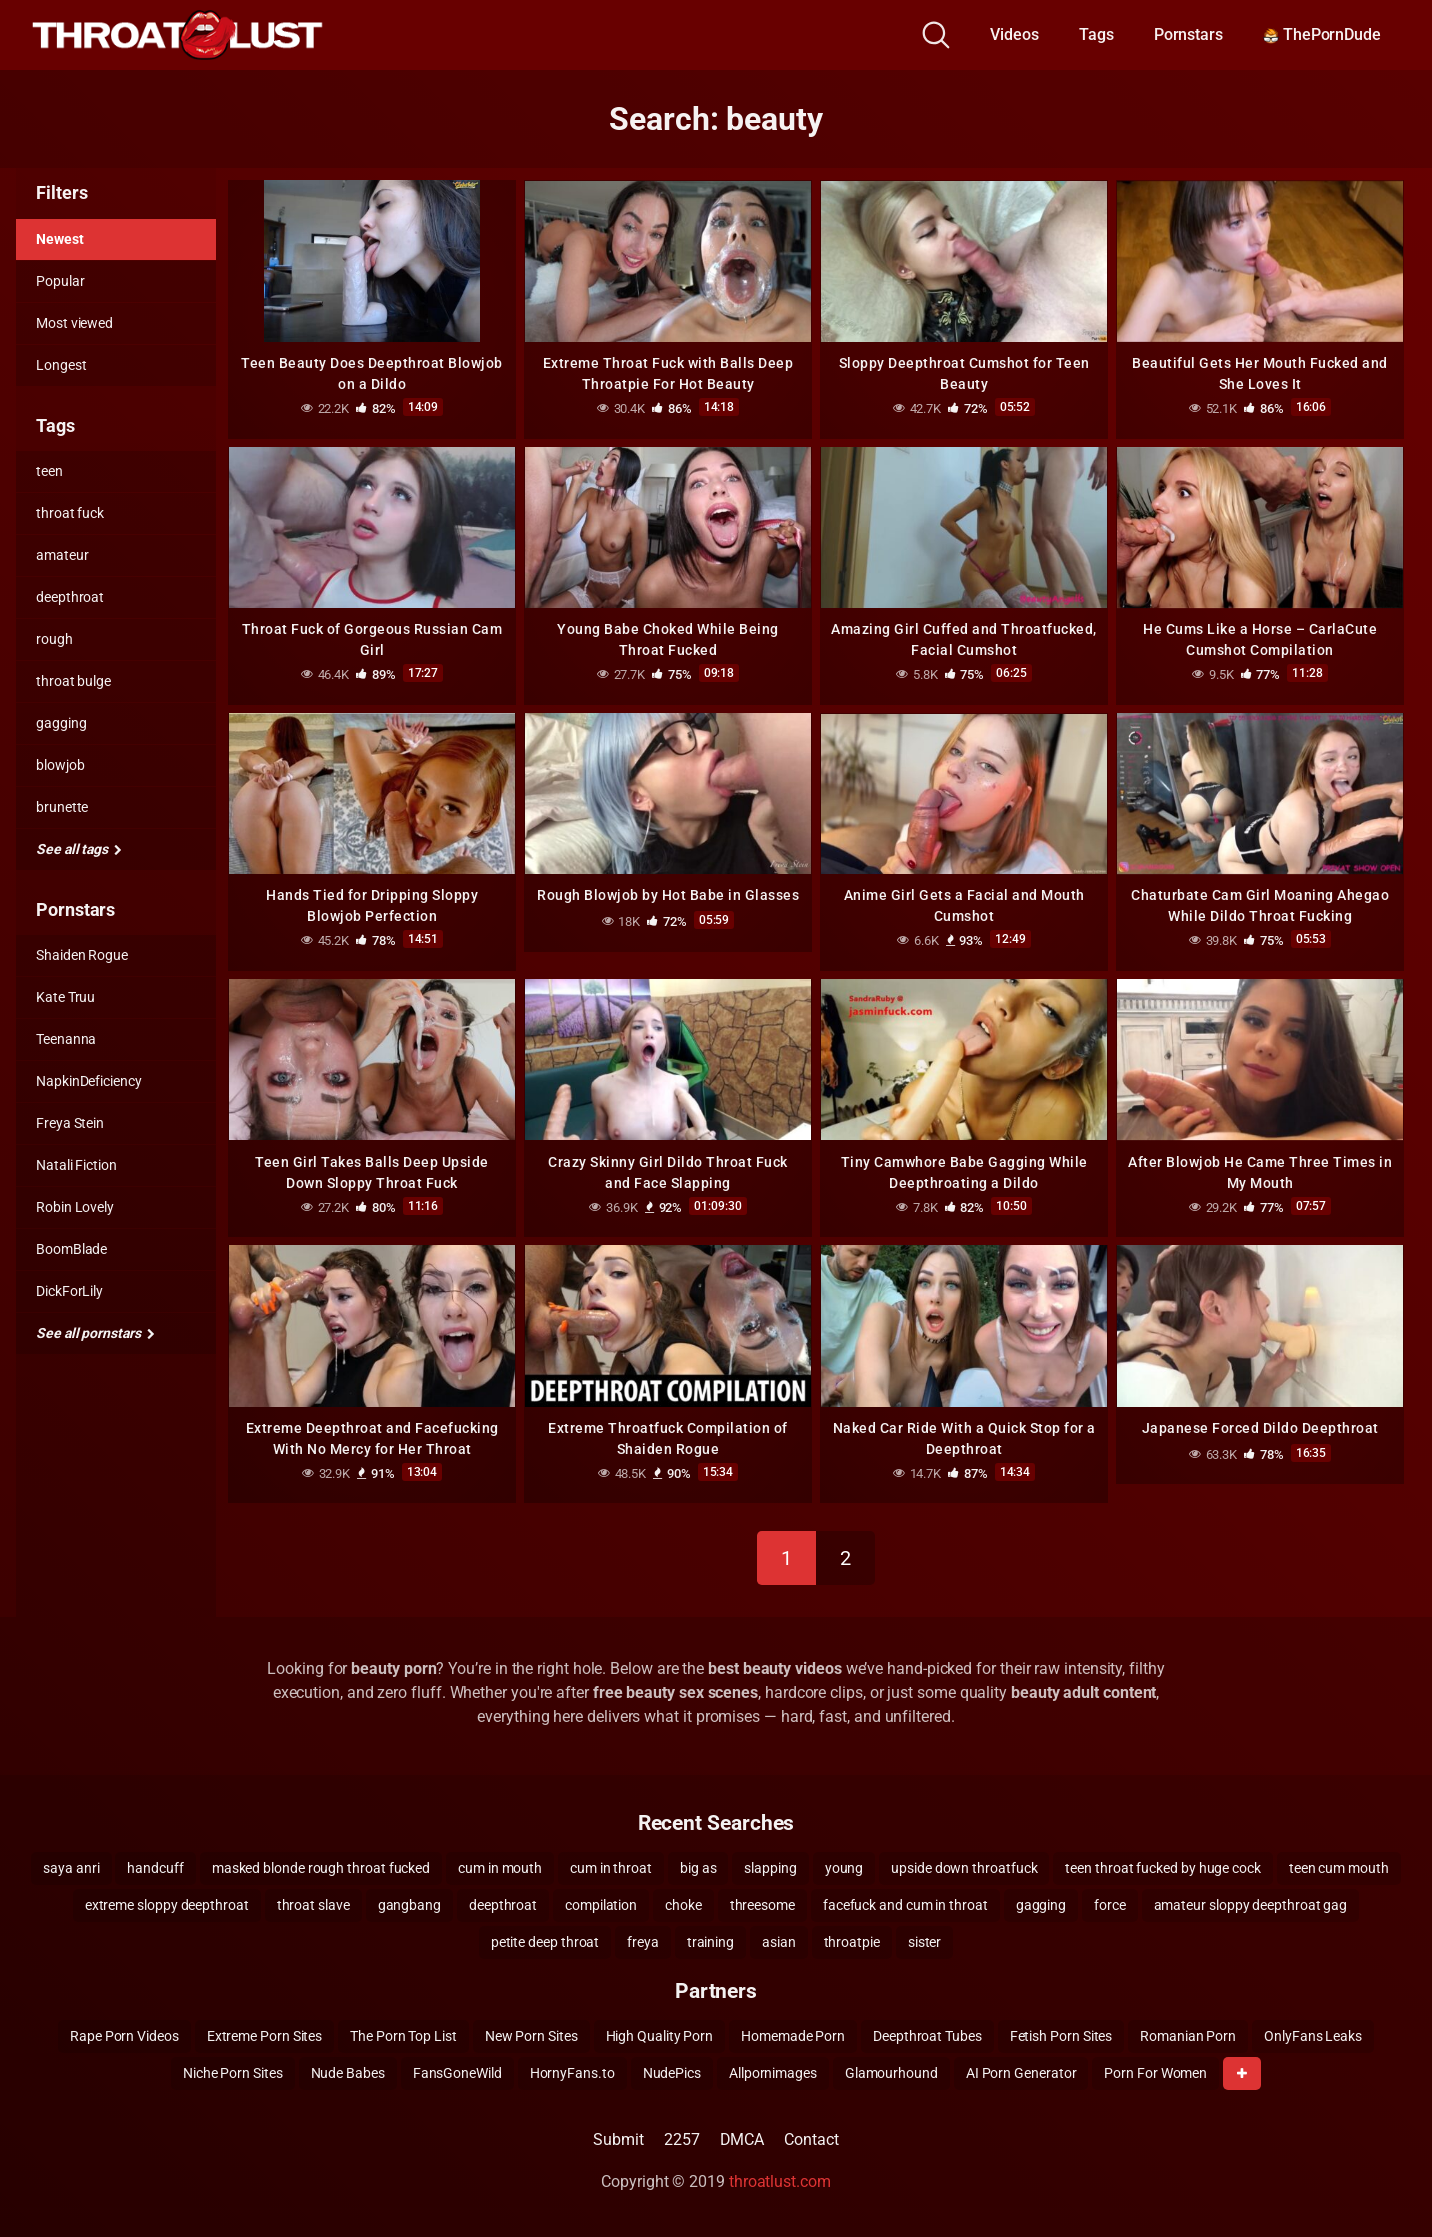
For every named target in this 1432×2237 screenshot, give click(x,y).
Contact (811, 2136)
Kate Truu (65, 997)
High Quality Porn (660, 2033)
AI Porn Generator (1021, 2070)
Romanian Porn (1188, 2033)
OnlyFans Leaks (1313, 2033)
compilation (601, 1902)
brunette (62, 807)
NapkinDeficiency (89, 1081)
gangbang (409, 1902)
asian (779, 1939)
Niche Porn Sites (233, 2070)
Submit (618, 2136)
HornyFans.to (572, 2070)
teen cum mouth (1339, 1865)
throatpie (852, 1939)
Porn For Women (1155, 2070)
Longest (61, 365)
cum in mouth (500, 1865)
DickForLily (69, 1291)
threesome (762, 1902)
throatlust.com (780, 2178)
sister (925, 1939)
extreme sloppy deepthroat (167, 1902)
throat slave (313, 1902)
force (1110, 1902)
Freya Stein (70, 1123)
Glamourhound (891, 2070)
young (844, 1865)
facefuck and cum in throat (905, 1902)
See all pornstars (95, 1333)
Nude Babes (348, 2070)
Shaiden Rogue (82, 955)
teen (49, 471)
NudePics (672, 2070)
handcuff (155, 1865)
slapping (770, 1865)
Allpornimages (773, 2070)
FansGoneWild (457, 2070)
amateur (62, 555)
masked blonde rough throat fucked (321, 1865)
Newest (60, 239)
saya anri (71, 1865)
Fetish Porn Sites (1061, 2033)
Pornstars (1188, 34)
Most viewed (74, 323)
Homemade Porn (793, 2033)
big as (698, 1865)
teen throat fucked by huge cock (1163, 1865)
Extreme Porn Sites (265, 2033)
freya (643, 1939)
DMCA (742, 2136)
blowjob (60, 765)
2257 (682, 2136)
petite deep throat (545, 1939)
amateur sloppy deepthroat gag (1251, 1902)
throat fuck (70, 513)
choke (683, 1902)
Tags (1096, 34)
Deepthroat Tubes (927, 2033)
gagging (61, 723)
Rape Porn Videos (124, 2033)
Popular (60, 281)
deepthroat (70, 597)
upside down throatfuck (964, 1865)
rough (54, 639)
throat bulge (73, 681)
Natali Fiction (76, 1165)
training (710, 1939)
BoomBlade (71, 1249)
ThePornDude (1322, 34)
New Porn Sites (531, 2033)
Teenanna (66, 1039)
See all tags (79, 849)
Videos (1014, 34)
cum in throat (611, 1865)
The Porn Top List (403, 2033)
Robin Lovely (75, 1207)
